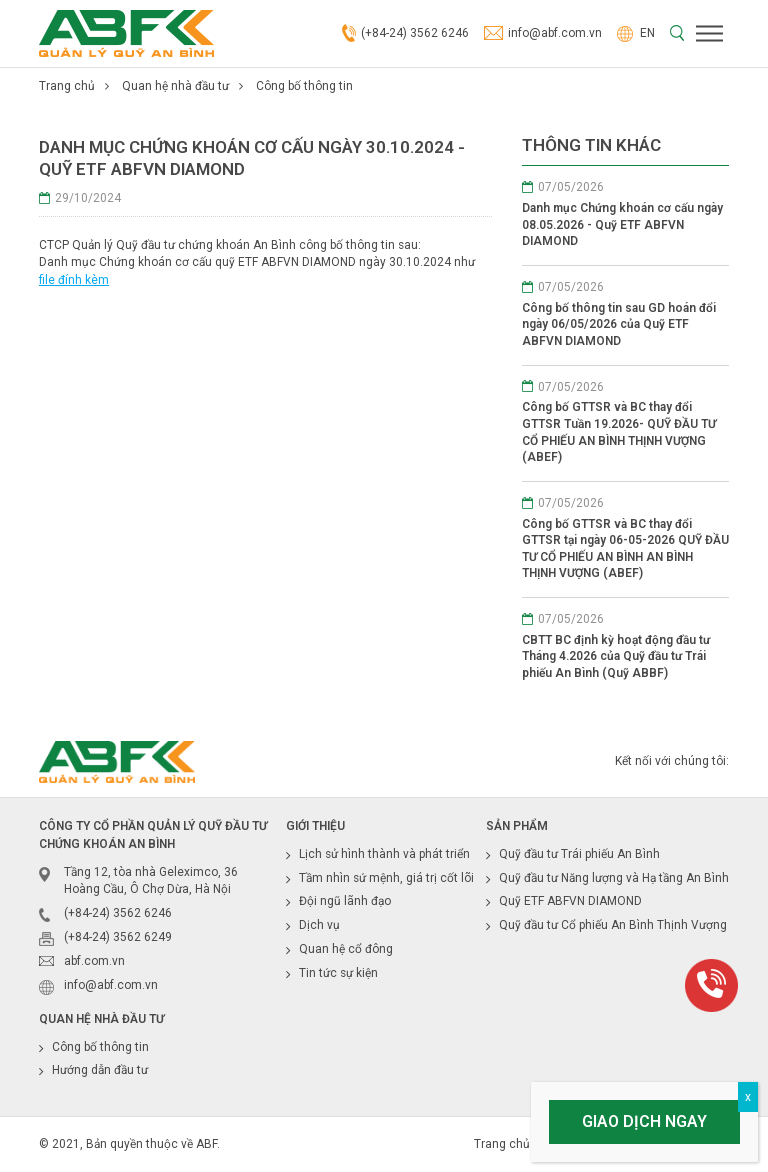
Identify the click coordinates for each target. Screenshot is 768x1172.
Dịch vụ (319, 925)
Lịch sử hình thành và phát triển (384, 854)
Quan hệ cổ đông (346, 949)
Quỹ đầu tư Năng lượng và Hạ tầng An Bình (614, 878)
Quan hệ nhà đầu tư (175, 86)
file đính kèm (74, 280)
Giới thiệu (315, 826)
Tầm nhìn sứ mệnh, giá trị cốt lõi (386, 878)
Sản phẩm (517, 826)
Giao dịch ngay (644, 1121)
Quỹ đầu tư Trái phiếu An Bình (579, 854)
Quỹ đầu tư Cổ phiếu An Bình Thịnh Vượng (613, 925)
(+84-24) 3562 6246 (405, 34)
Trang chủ (67, 86)
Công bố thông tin (304, 86)
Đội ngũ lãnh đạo (345, 901)
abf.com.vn (94, 961)
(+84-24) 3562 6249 (118, 937)
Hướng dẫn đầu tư (100, 1070)
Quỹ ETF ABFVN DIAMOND (570, 901)
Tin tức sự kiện (338, 973)
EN (636, 33)
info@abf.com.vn (543, 34)
